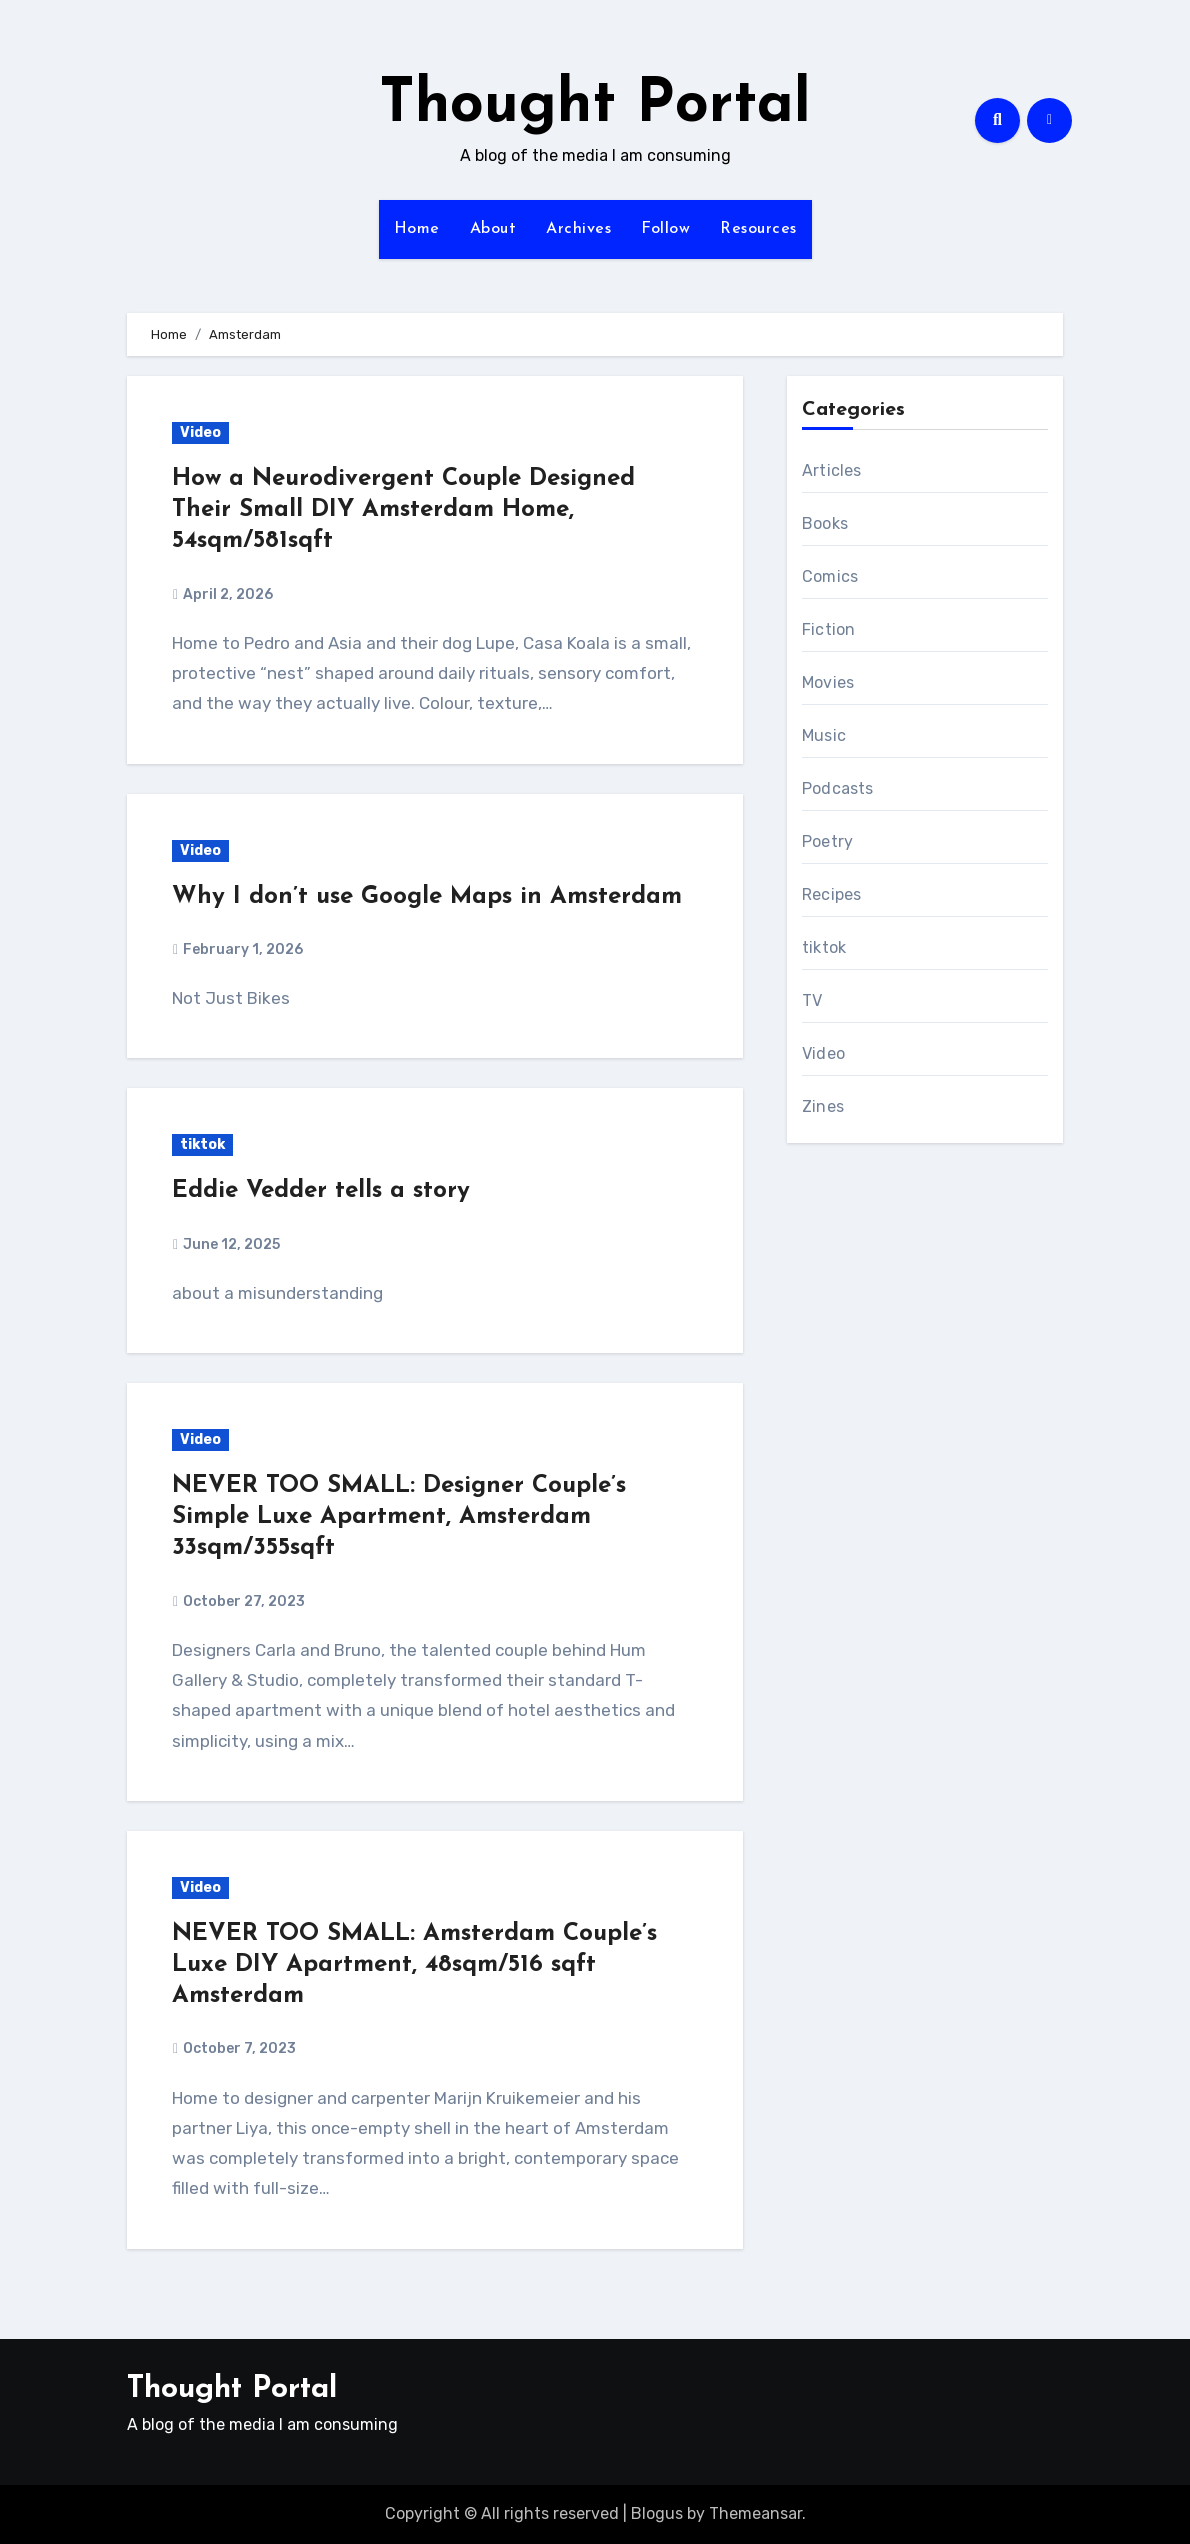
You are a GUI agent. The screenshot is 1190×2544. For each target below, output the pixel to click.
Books (825, 523)
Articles (832, 470)
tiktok (202, 1144)
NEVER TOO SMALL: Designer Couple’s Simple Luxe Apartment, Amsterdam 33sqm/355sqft (399, 1517)
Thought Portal (595, 106)
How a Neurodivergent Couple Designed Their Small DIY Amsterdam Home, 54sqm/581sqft (403, 510)
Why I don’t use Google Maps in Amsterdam (427, 897)
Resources (758, 229)
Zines (823, 1106)
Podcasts (838, 788)
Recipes (831, 894)
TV (812, 1000)
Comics (830, 576)
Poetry (827, 841)
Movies (828, 682)
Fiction (828, 629)
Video (200, 432)
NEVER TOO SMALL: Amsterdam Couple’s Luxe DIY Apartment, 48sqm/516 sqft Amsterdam (414, 1965)
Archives (578, 229)
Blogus (657, 2513)
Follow (665, 229)
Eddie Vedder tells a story (321, 1191)
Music (824, 735)
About (493, 229)
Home (417, 229)
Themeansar (755, 2513)
